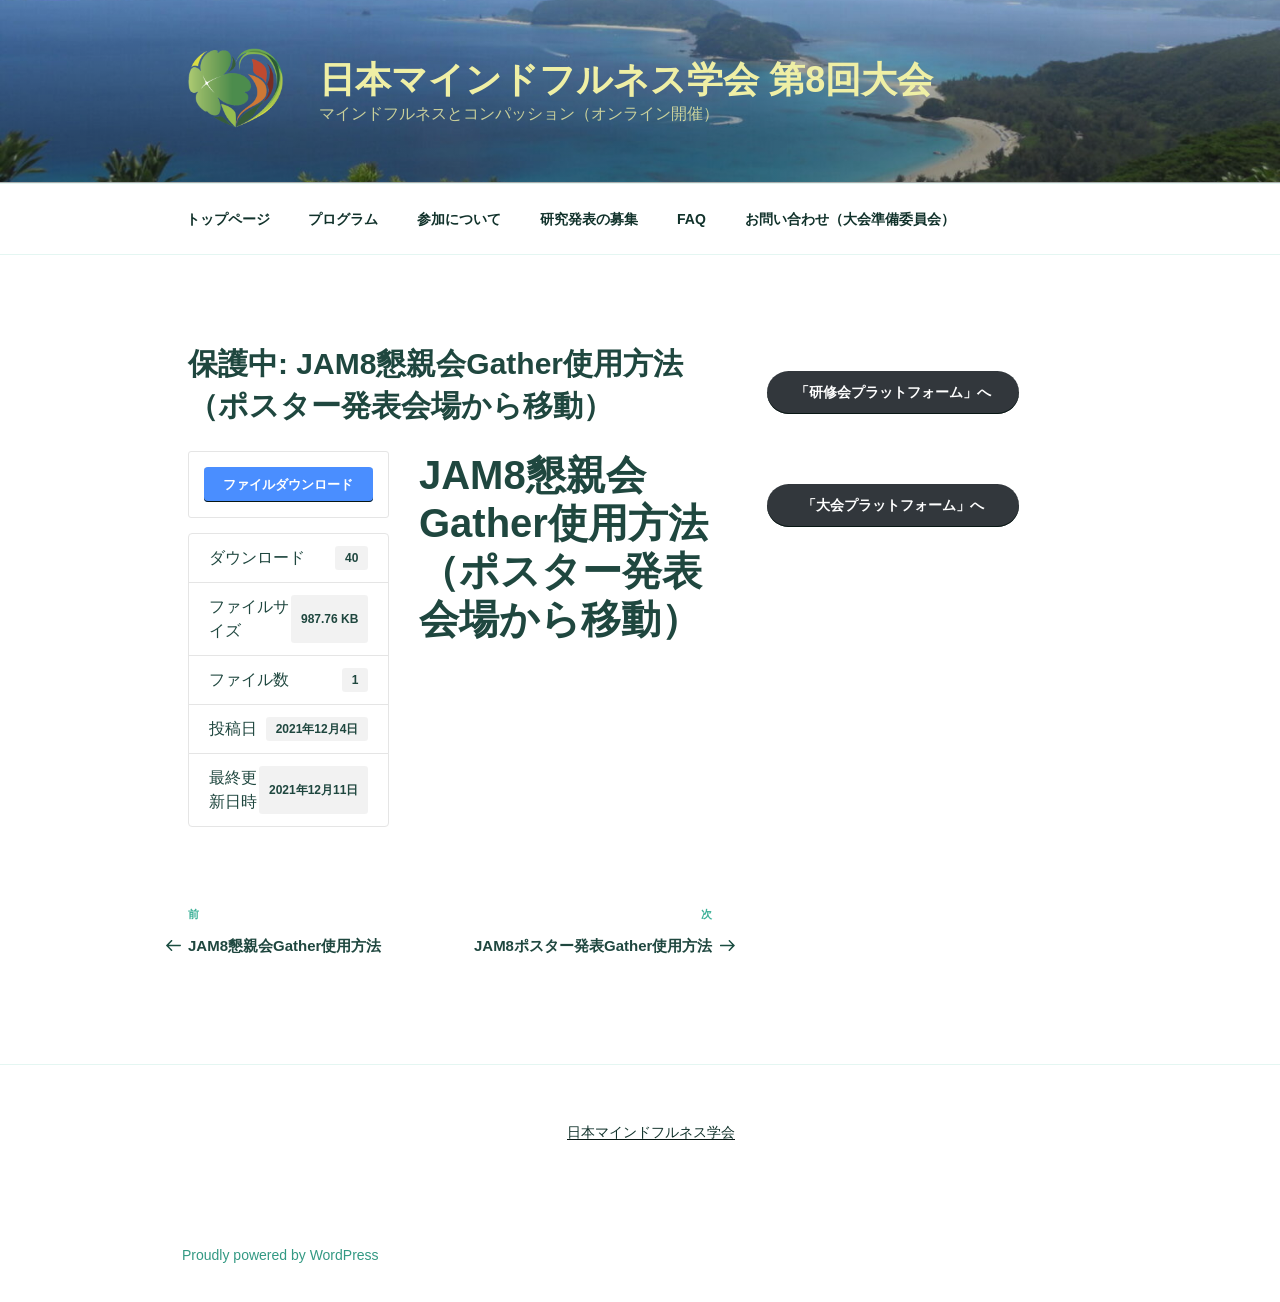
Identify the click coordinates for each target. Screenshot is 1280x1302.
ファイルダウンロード (288, 484)
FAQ (691, 219)
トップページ (228, 219)
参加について (459, 219)
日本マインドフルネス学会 (651, 1132)
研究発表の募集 (589, 219)
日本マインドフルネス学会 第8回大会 (626, 79)
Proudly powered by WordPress (280, 1255)
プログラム (343, 219)
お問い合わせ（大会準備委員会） (850, 219)
